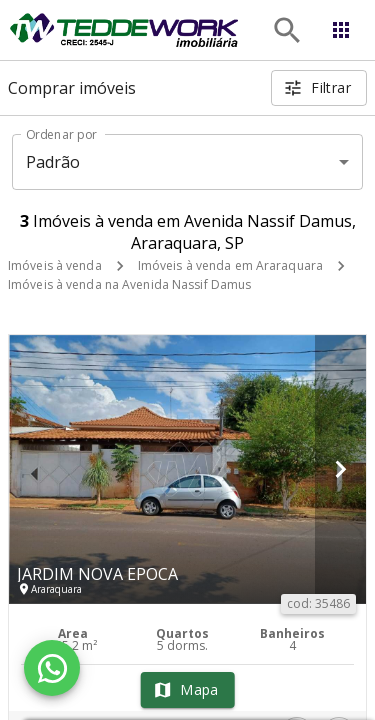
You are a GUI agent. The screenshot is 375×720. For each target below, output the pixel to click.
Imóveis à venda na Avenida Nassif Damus (129, 284)
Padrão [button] (53, 162)
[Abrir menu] (341, 30)
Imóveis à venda (55, 265)
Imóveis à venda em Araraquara (230, 265)
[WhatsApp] (52, 668)
